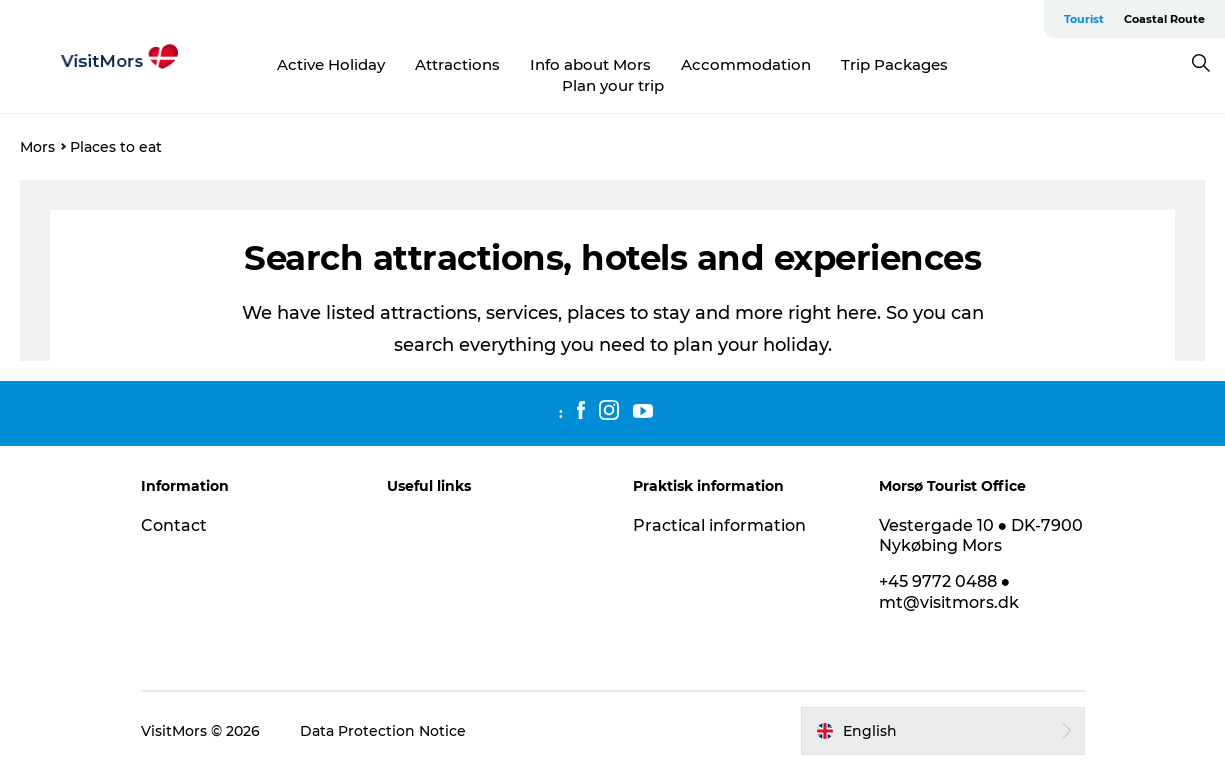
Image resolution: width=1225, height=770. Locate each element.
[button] (942, 731)
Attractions (457, 64)
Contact (174, 525)
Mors (37, 147)
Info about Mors (590, 64)
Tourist (1084, 19)
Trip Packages (894, 64)
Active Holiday (331, 64)
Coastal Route (1164, 19)
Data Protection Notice (383, 731)
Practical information (719, 525)
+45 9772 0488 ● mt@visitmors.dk (949, 592)
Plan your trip (613, 85)
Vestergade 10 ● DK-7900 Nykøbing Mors (981, 536)
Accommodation (746, 64)
